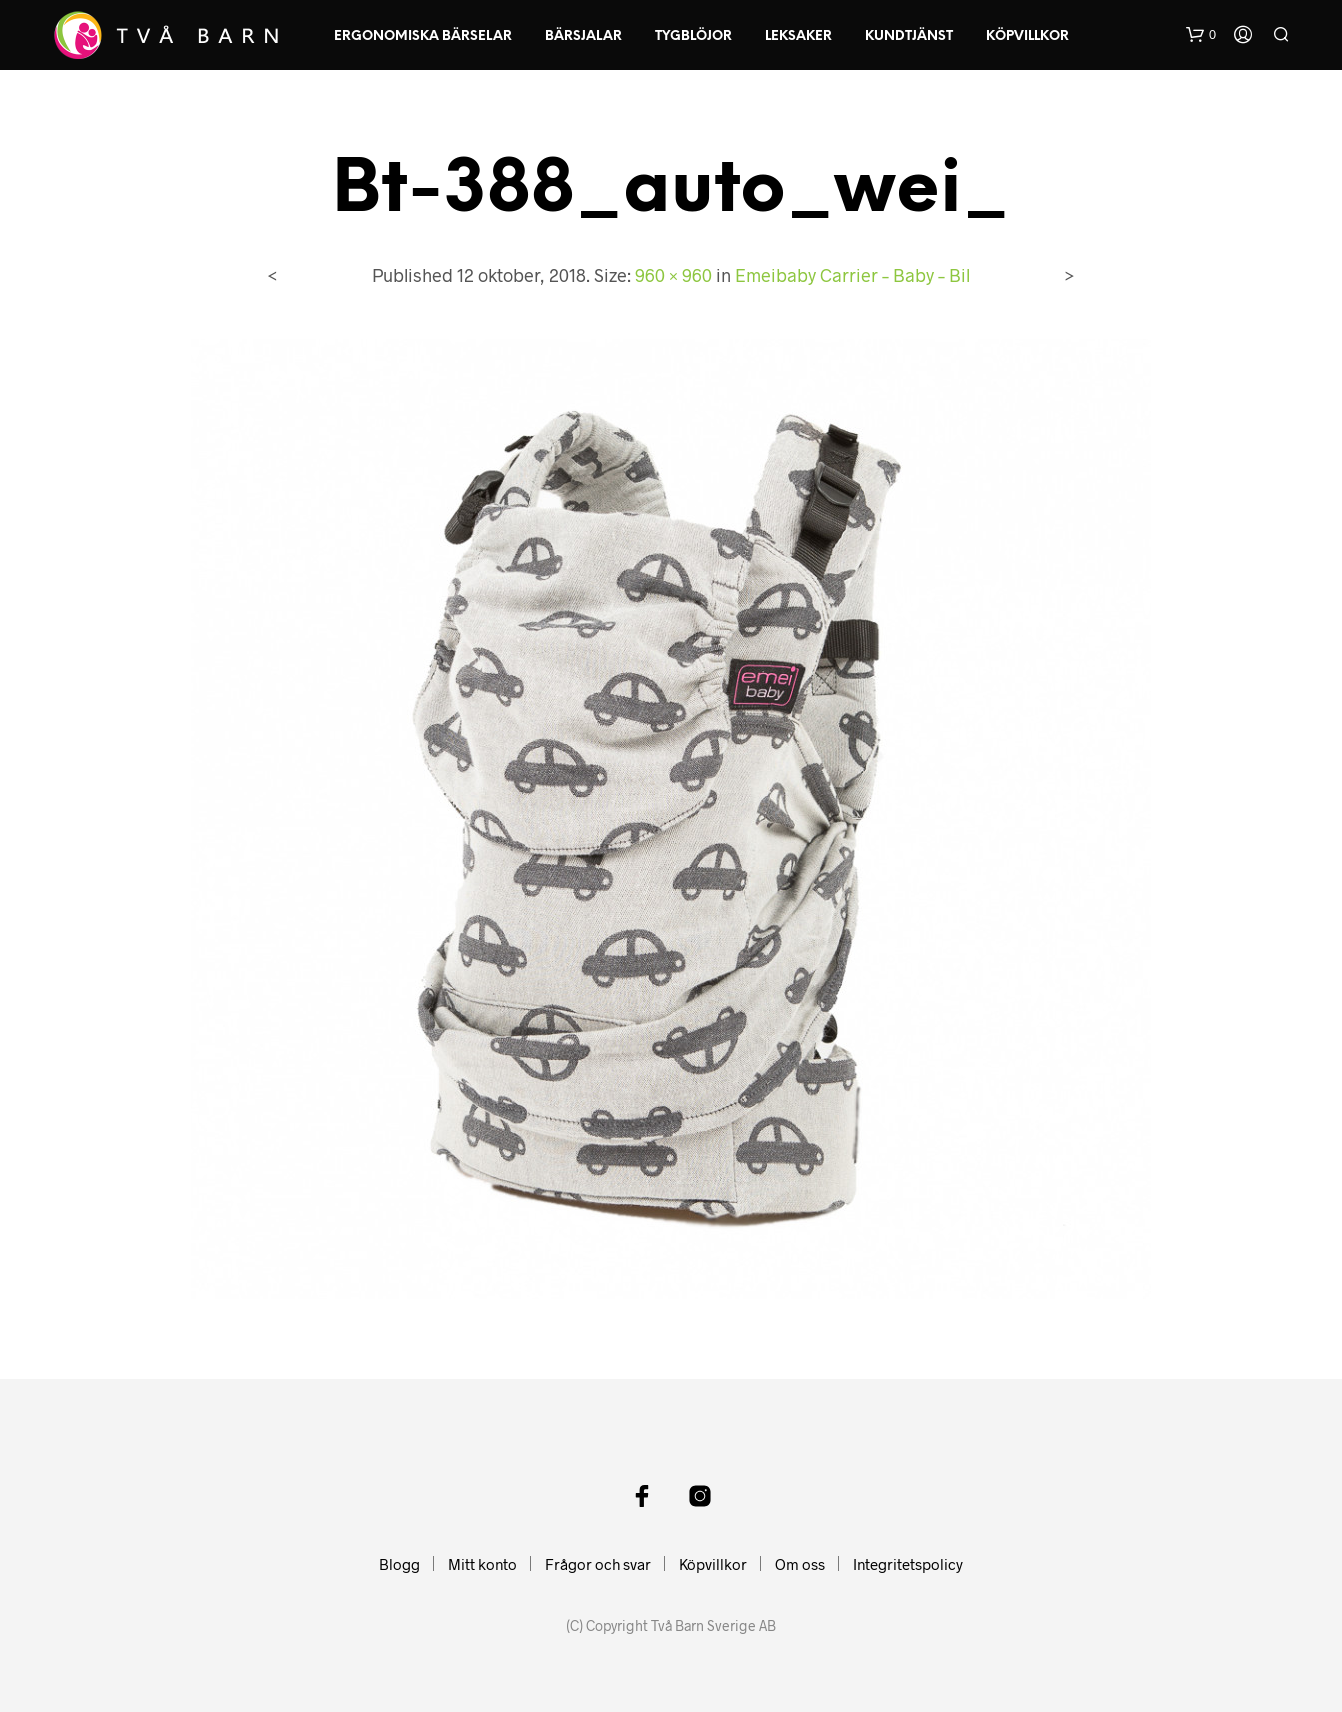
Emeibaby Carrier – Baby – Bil (852, 275)
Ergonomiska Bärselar (423, 36)
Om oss (800, 1564)
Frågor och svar (598, 1564)
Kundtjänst (909, 36)
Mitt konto (482, 1564)
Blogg (399, 1564)
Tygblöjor (693, 36)
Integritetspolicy (908, 1564)
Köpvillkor (1027, 36)
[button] (1201, 35)
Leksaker (798, 36)
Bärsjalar (583, 36)
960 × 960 (673, 275)
